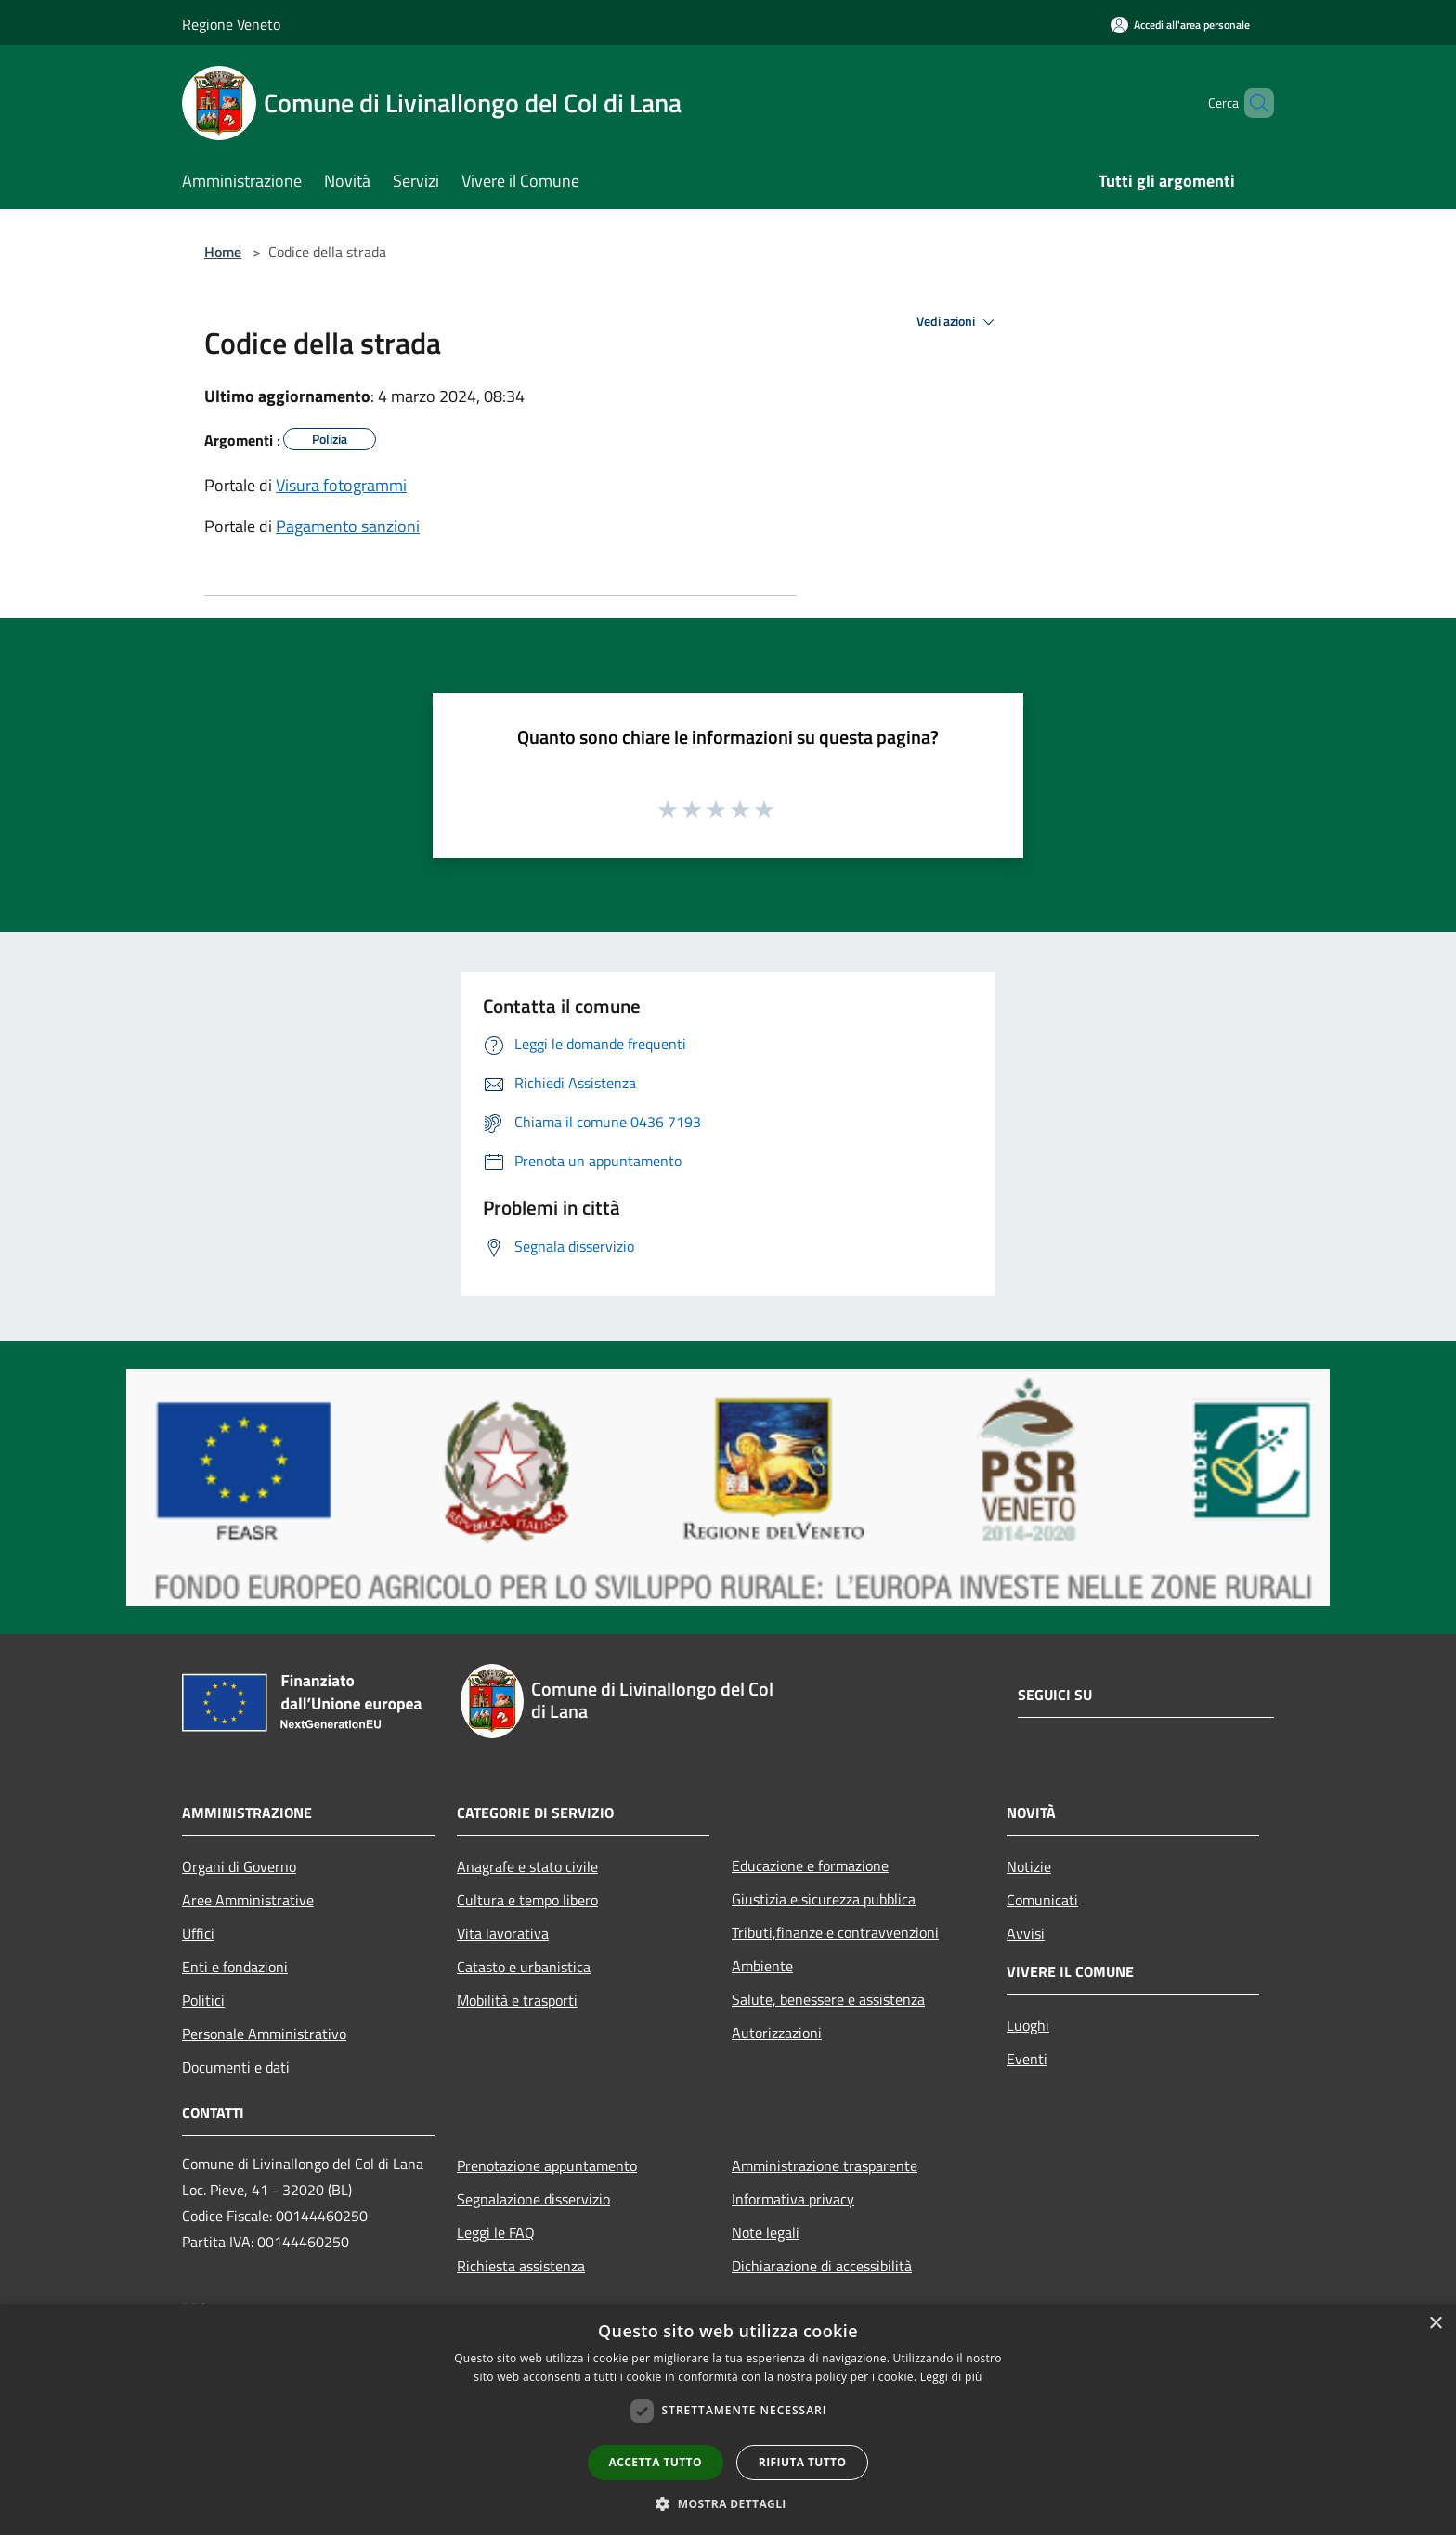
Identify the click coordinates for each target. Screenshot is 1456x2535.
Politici (203, 2000)
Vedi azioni (958, 322)
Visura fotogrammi (341, 485)
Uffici (198, 1933)
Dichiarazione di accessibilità (822, 2266)
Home (222, 251)
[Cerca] (1251, 103)
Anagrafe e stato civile (527, 1866)
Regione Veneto (231, 24)
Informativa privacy (793, 2199)
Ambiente (762, 1966)
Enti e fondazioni (235, 1967)
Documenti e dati (236, 2067)
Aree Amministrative (248, 1900)
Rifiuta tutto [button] (803, 2462)
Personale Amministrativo (264, 2033)
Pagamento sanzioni (348, 526)
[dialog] (728, 2419)
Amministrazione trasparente (824, 2165)
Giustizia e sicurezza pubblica (824, 1899)
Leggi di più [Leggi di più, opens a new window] (951, 2377)
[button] (728, 2503)
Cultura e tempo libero (527, 1900)
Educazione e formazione (810, 1865)
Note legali (766, 2232)
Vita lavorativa (503, 1933)
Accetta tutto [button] (655, 2462)
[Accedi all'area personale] (1180, 24)
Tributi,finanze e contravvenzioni (835, 1932)
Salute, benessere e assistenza (828, 1999)
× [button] (1435, 2324)
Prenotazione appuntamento (547, 2165)
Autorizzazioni (777, 2033)
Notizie (1029, 1866)
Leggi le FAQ (496, 2232)
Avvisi (1026, 1933)
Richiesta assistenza (521, 2266)
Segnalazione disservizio (533, 2199)
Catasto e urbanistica (524, 1967)
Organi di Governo (239, 1866)
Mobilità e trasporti (517, 2000)
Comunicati (1042, 1900)
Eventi (1027, 2059)
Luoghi (1028, 2025)
